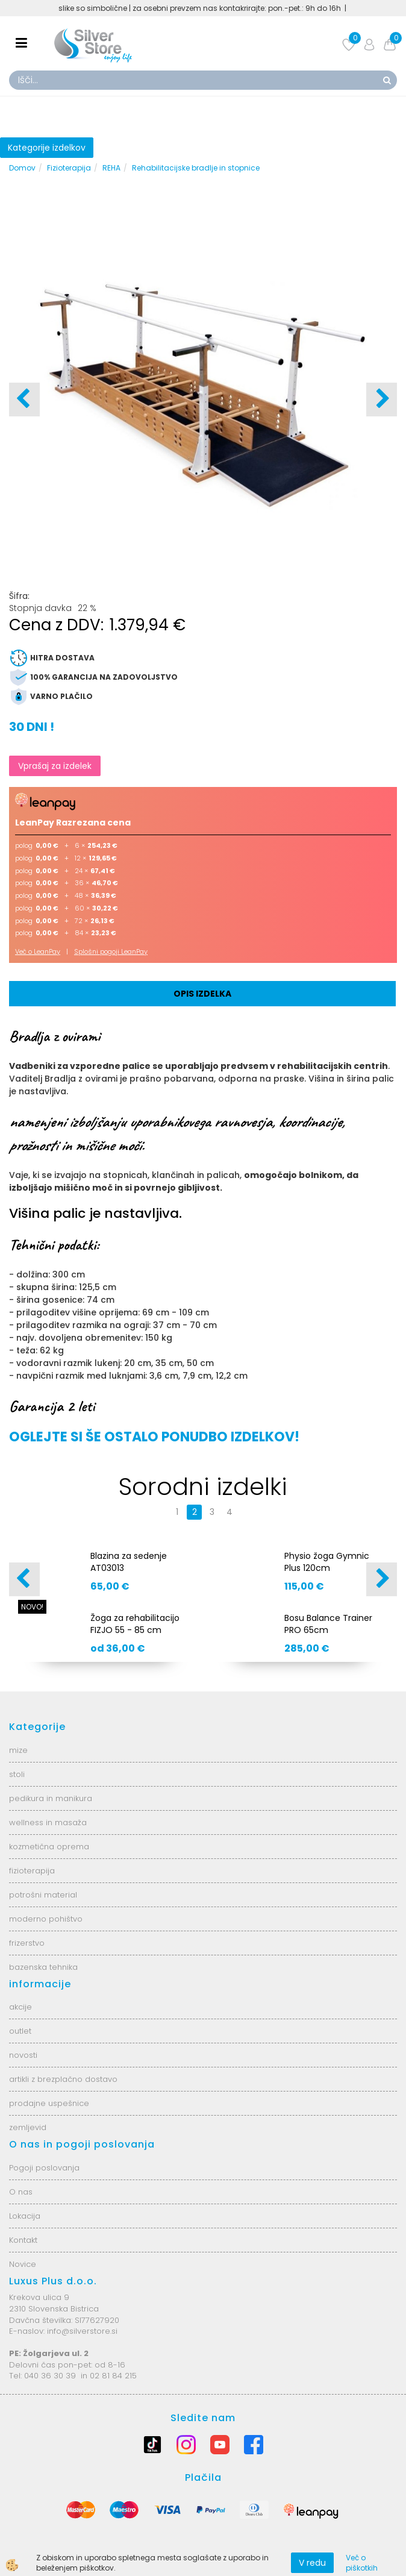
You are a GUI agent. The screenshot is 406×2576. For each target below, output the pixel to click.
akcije (20, 2007)
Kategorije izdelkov (47, 148)
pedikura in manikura (50, 1798)
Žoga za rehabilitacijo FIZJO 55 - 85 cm (135, 1624)
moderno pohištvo (46, 1919)
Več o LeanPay (37, 951)
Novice (22, 2264)
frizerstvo (27, 1943)
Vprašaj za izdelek (55, 766)
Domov (22, 168)
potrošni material (43, 1895)
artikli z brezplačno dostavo (63, 2079)
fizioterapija (32, 1870)
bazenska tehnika (43, 1967)
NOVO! (32, 1607)
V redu (312, 2563)
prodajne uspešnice (49, 2103)
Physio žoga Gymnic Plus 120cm (326, 1562)
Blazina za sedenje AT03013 (128, 1562)
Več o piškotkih (362, 2562)
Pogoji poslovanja (44, 2167)
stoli (17, 1774)
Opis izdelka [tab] (202, 994)
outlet (20, 2031)
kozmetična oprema (49, 1846)
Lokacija (24, 2216)
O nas (21, 2192)
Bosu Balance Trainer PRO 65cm (328, 1624)
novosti (23, 2055)
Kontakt (23, 2240)
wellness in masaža (48, 1822)
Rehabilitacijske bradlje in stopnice (196, 168)
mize (18, 1750)
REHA (111, 168)
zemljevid (27, 2127)
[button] (381, 399)
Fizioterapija (69, 168)
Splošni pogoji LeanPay (111, 951)
